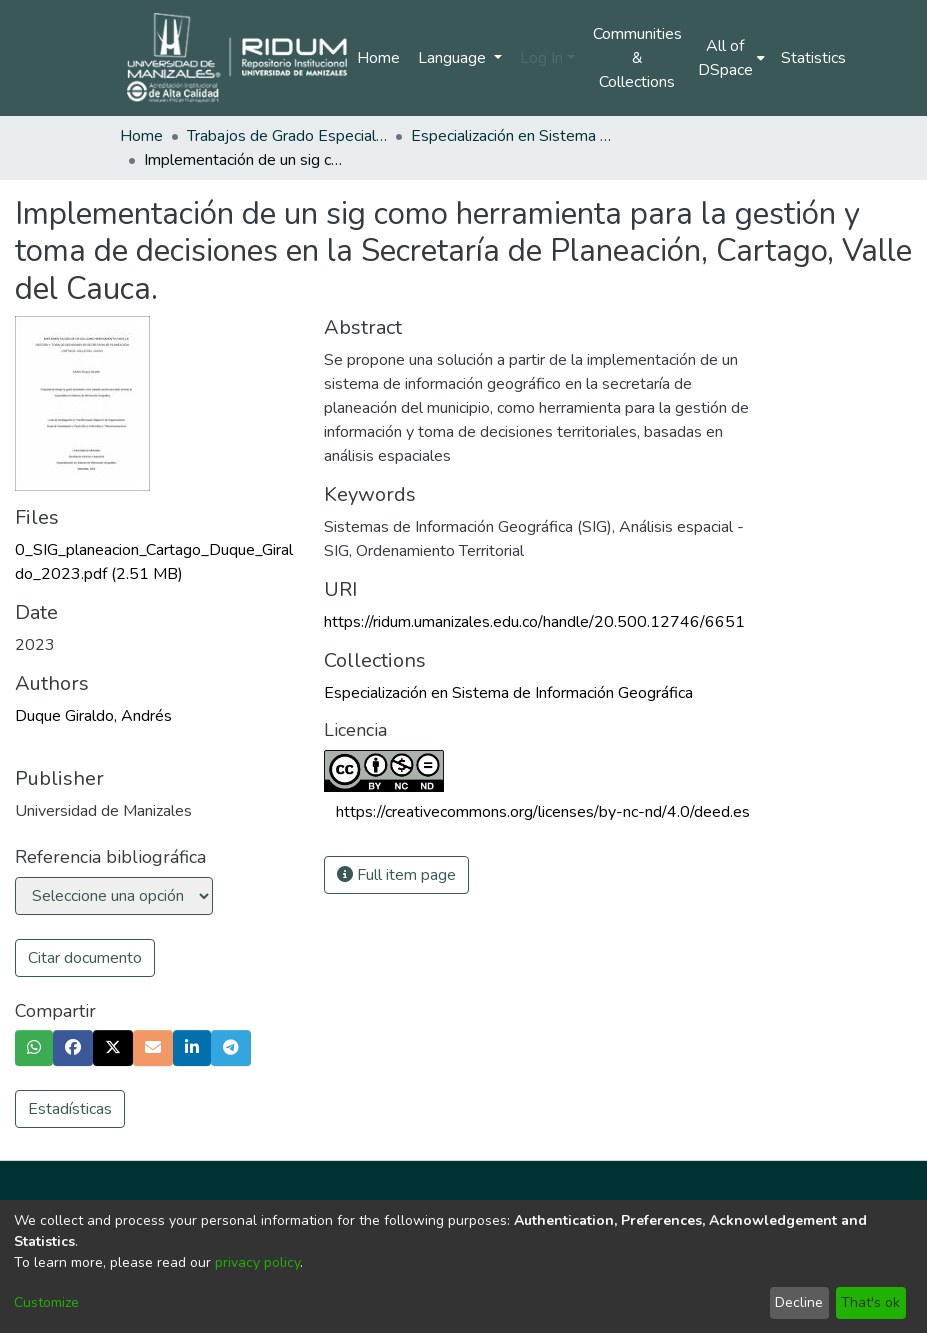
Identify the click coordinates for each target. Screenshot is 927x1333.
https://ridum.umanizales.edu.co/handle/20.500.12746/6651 (534, 622)
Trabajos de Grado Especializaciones (287, 136)
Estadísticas (70, 1109)
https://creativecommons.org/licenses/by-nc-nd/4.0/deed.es (543, 812)
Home (378, 58)
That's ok (870, 1302)
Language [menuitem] (454, 58)
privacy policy (257, 1262)
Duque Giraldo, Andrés (93, 716)
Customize (46, 1302)
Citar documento (85, 958)
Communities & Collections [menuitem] (637, 58)
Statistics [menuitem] (813, 58)
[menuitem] (731, 58)
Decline (799, 1302)
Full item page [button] (396, 875)
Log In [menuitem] (541, 58)
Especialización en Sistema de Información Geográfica (511, 136)
